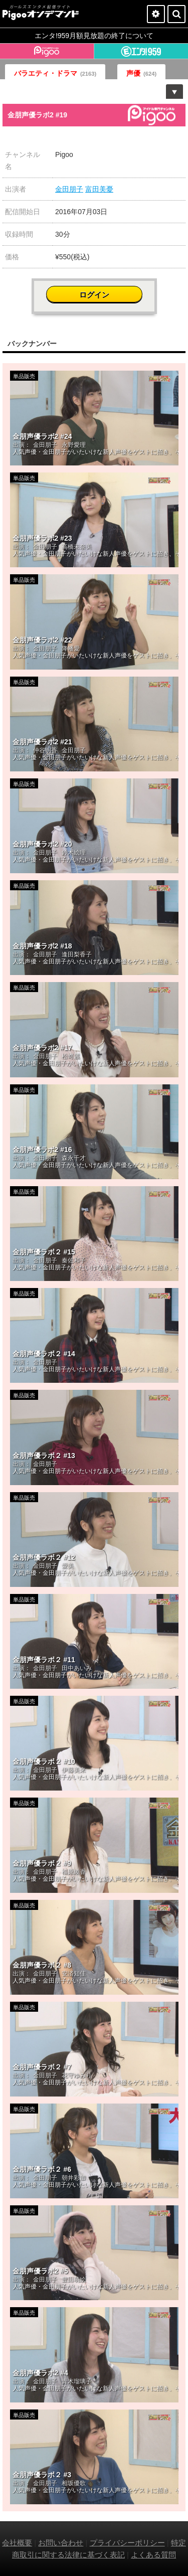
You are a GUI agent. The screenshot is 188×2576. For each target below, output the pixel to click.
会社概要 (17, 2542)
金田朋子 (69, 189)
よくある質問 (153, 2554)
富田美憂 (99, 189)
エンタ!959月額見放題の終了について (94, 36)
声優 (141, 73)
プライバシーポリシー (127, 2542)
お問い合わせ (60, 2542)
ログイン (94, 294)
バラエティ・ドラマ (55, 73)
